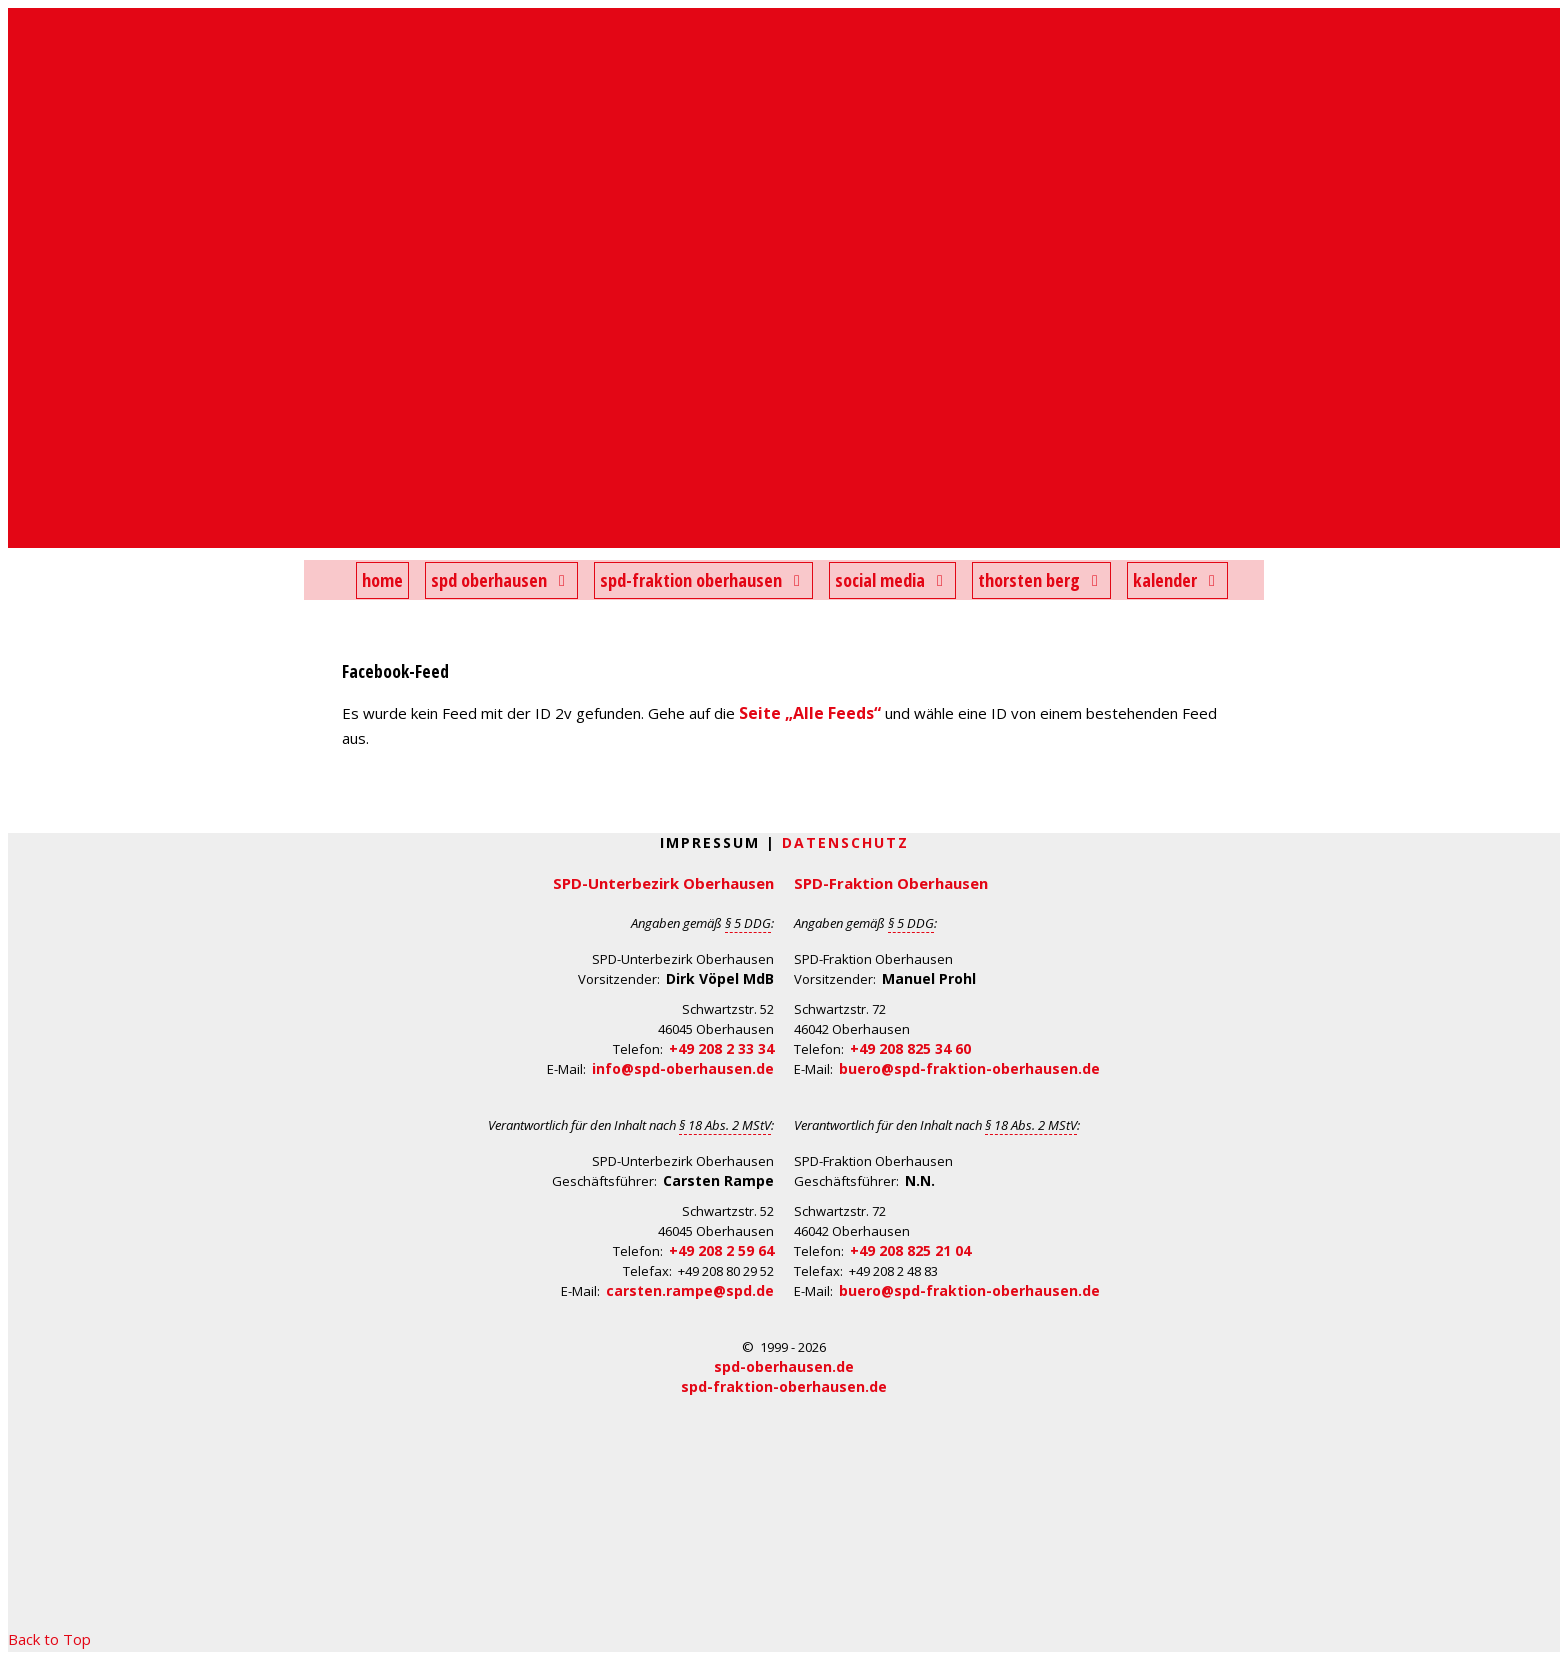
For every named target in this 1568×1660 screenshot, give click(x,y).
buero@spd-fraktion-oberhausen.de (969, 1068)
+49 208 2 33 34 (721, 1048)
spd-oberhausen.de (784, 1366)
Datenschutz (845, 842)
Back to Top (49, 1639)
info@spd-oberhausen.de (683, 1068)
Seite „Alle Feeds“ (810, 713)
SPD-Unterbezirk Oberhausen (663, 883)
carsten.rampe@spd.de (690, 1290)
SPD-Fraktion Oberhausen (891, 883)
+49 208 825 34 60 (910, 1048)
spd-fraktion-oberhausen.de (784, 1386)
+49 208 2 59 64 (721, 1250)
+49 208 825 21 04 (910, 1250)
